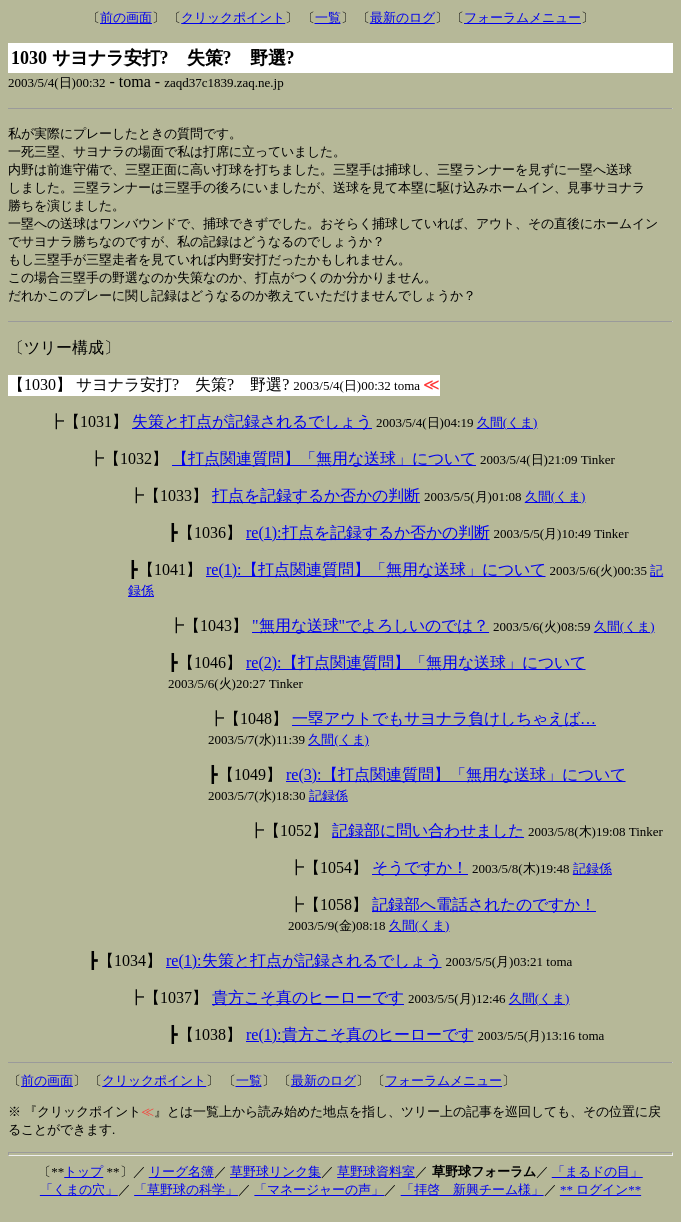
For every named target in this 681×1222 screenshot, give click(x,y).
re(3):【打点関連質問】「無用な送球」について (456, 784)
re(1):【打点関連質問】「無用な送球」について (376, 579)
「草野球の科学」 (186, 1199)
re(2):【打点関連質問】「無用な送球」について (416, 672)
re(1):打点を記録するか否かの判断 (368, 542)
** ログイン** (600, 1199)
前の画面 (126, 17)
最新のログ (402, 17)
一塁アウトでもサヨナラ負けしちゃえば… (444, 728)
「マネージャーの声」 (319, 1199)
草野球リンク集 (275, 1181)
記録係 (328, 805)
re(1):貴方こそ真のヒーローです (360, 1044)
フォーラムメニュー (522, 17)
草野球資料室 (376, 1181)
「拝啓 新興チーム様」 (472, 1199)
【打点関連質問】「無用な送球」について (324, 468)
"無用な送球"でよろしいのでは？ (370, 635)
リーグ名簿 (181, 1181)
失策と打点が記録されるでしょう (252, 431)
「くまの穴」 (79, 1199)
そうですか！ (420, 877)
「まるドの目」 (597, 1181)
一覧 (328, 17)
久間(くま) (507, 432)
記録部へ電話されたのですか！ (484, 914)
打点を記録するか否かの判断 (316, 505)
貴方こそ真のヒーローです (308, 1007)
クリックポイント (233, 17)
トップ (83, 1181)
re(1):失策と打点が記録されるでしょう (304, 970)
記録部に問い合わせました (428, 840)
